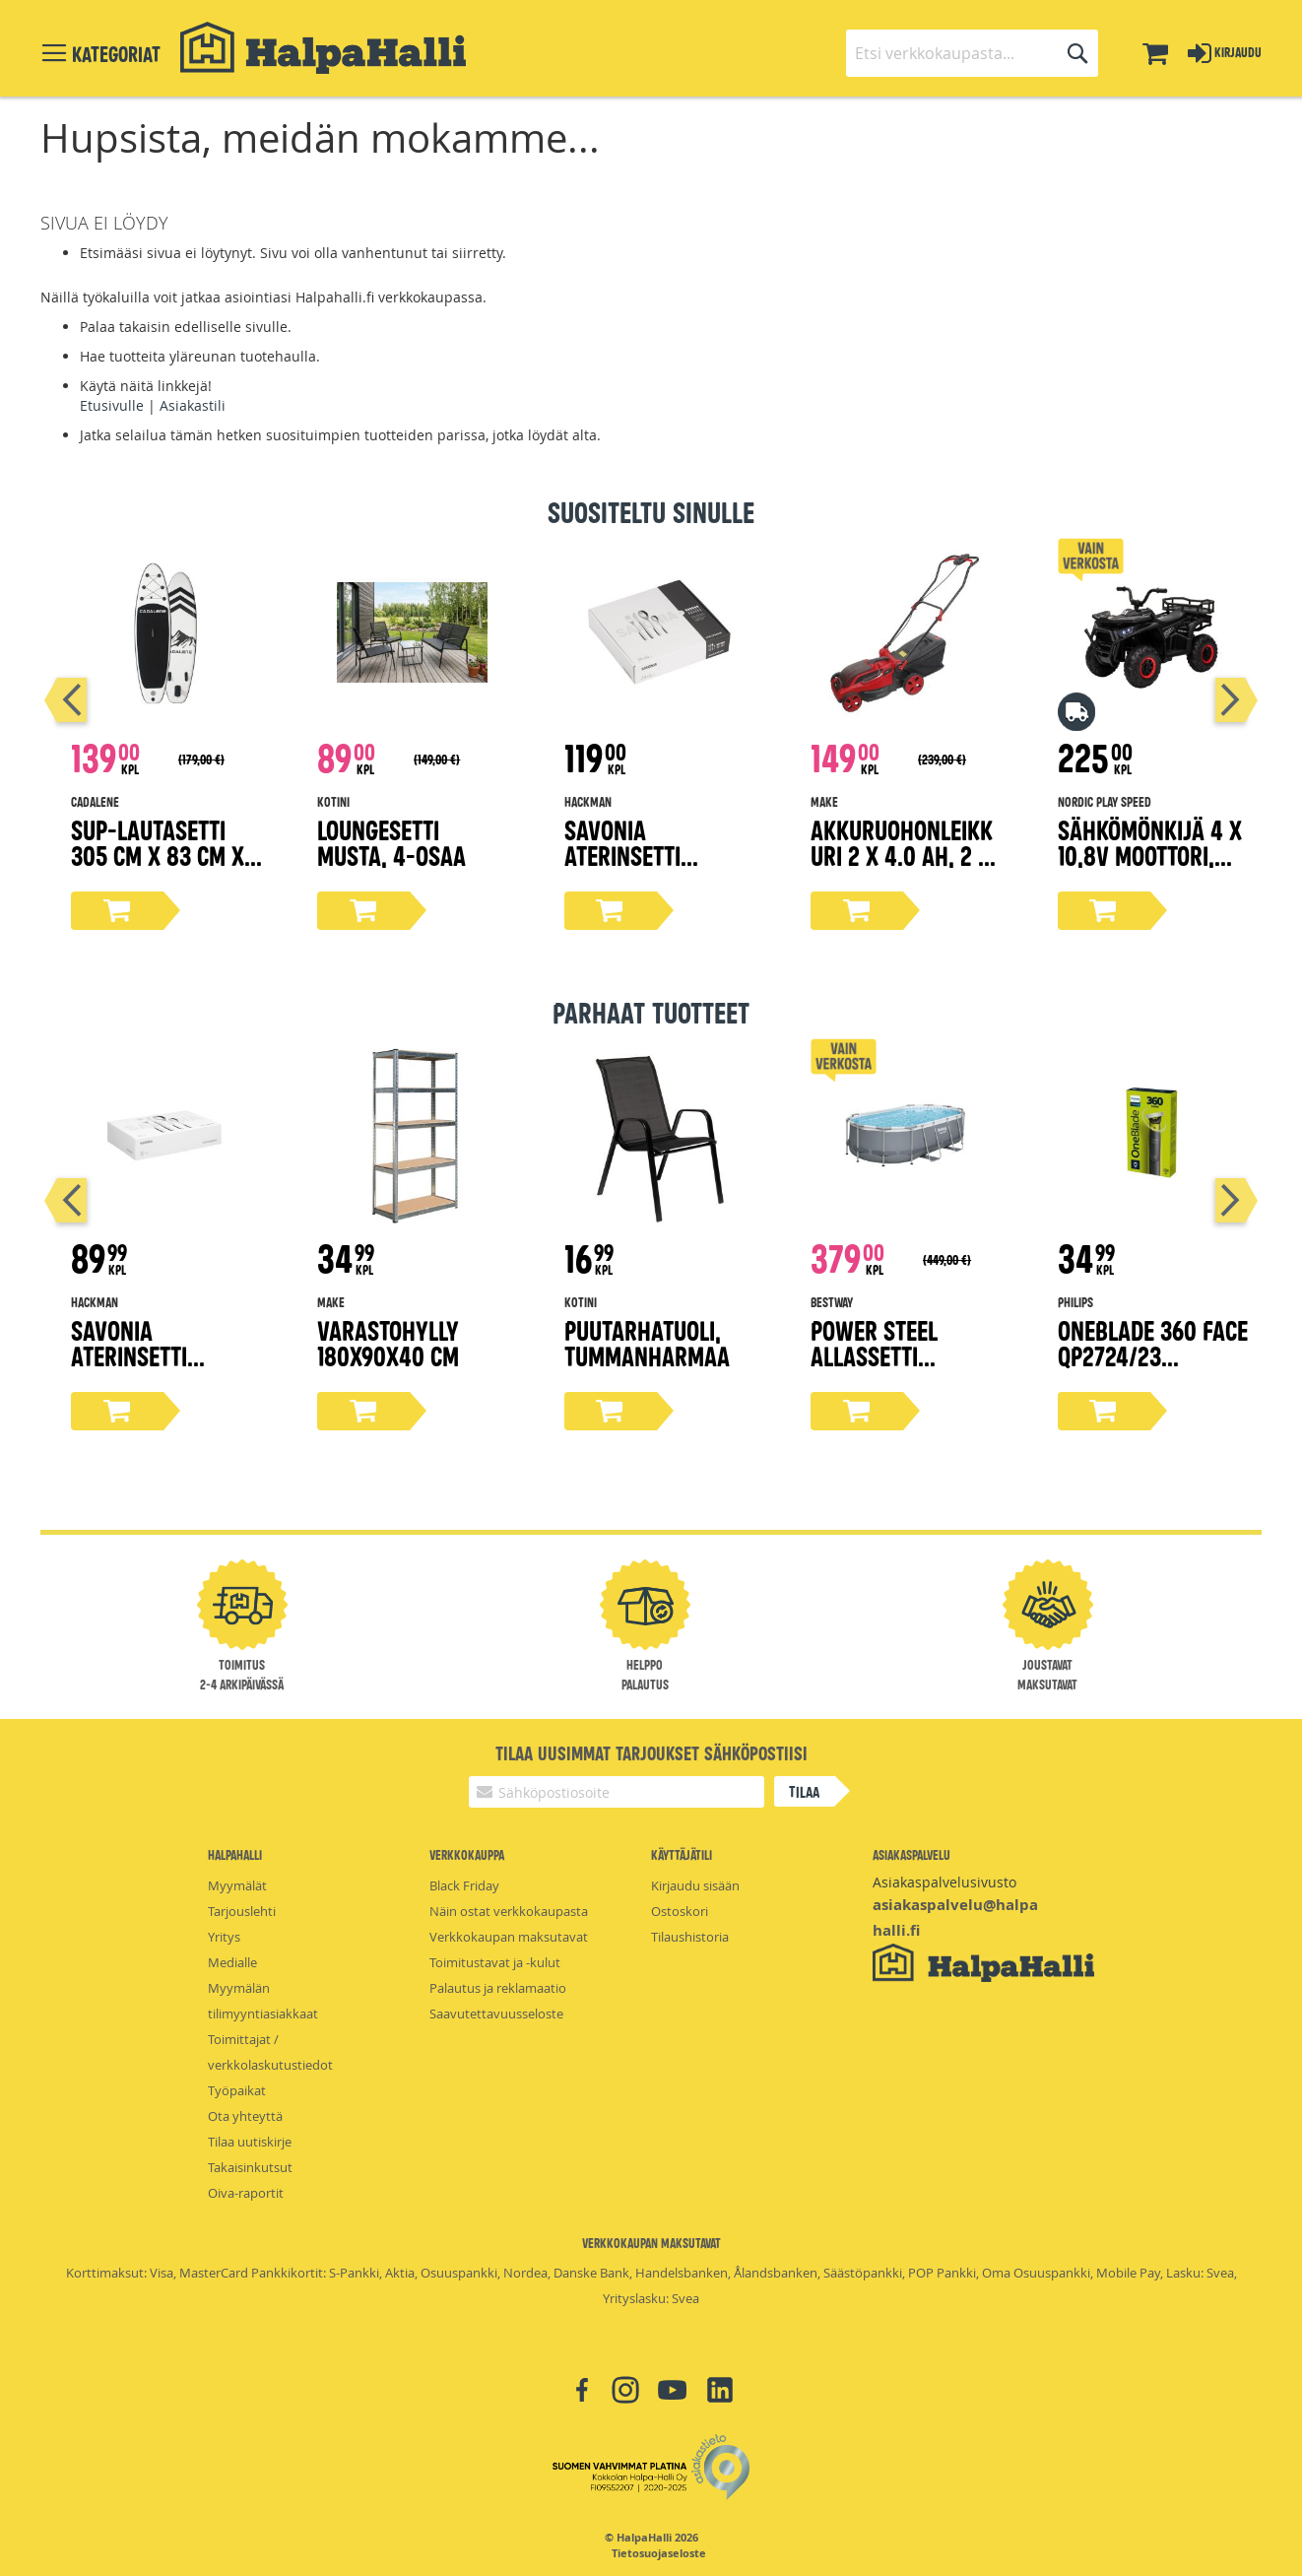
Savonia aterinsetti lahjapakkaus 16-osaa (160, 1367)
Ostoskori (679, 1911)
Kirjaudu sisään (695, 1885)
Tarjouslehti (242, 1911)
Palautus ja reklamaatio (497, 1988)
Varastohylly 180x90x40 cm (388, 1342)
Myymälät (237, 1885)
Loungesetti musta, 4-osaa (391, 842)
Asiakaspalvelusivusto (944, 1882)
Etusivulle (112, 405)
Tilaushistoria (690, 1937)
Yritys (224, 1937)
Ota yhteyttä (245, 2116)
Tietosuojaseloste (659, 2553)
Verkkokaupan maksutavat (508, 1937)
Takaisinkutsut (250, 2167)
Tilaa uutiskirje (250, 2141)
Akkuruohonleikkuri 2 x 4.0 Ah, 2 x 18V (902, 854)
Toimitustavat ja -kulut (494, 1962)
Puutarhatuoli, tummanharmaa (647, 1342)
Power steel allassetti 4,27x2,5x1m (874, 1355)
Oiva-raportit (246, 2193)
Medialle (232, 1962)
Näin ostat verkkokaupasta (508, 1911)
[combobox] (972, 53)
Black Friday (464, 1885)
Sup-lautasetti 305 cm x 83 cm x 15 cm (157, 854)
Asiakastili (193, 405)
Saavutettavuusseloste (496, 2013)
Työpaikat (237, 2090)
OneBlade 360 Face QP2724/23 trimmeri (1153, 1355)
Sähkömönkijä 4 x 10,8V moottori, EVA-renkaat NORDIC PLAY (1150, 867)
